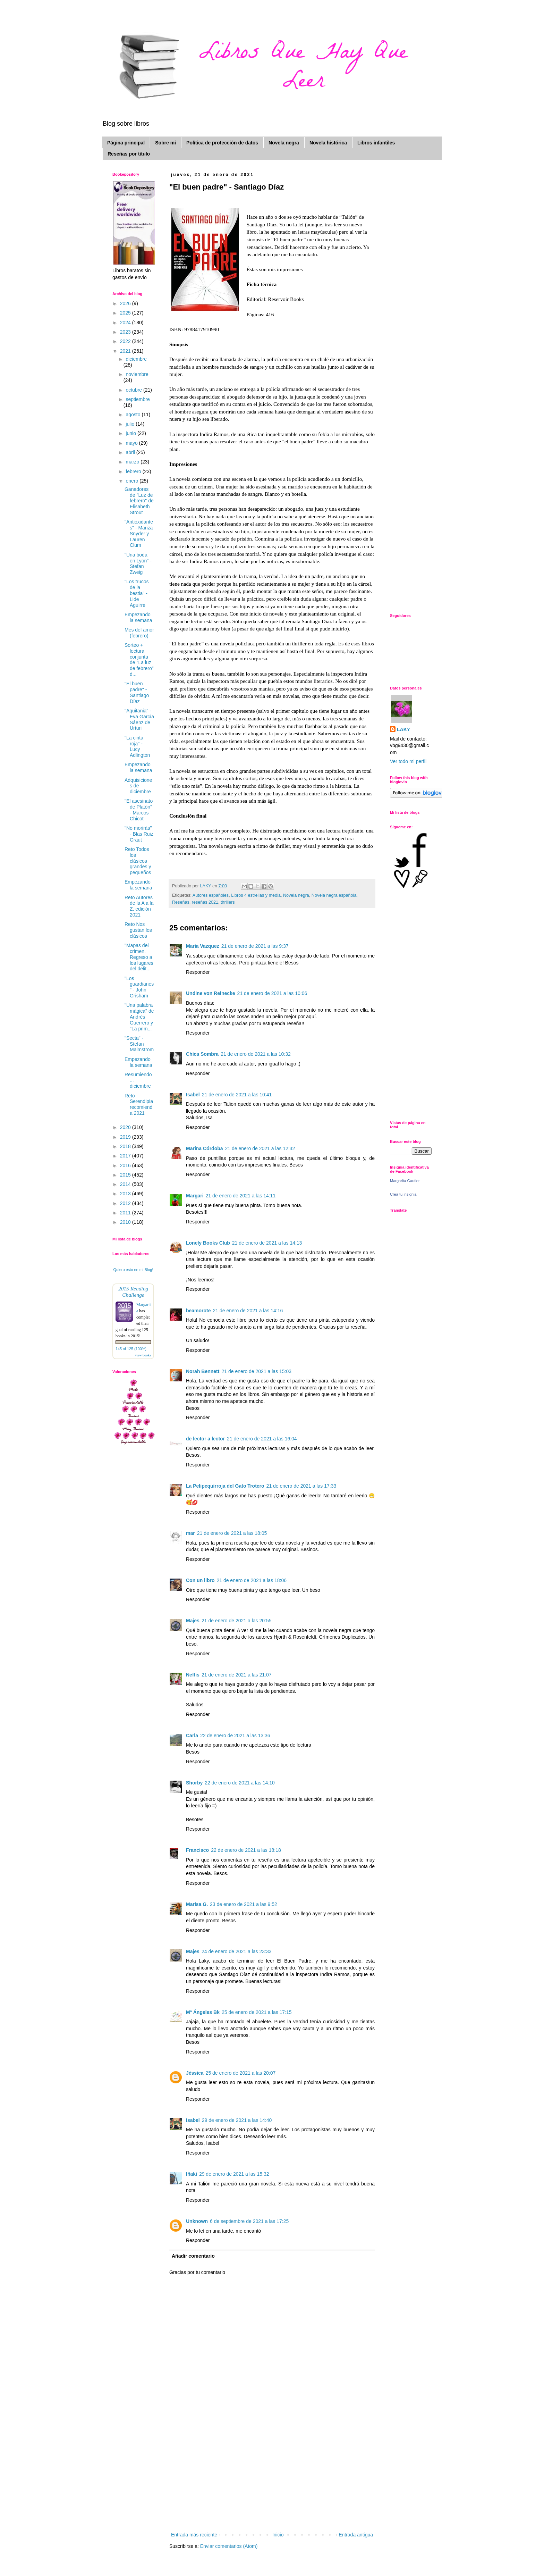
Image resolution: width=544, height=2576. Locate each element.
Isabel (193, 1094)
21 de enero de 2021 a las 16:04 (262, 1438)
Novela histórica (328, 142)
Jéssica (195, 2073)
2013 (126, 1193)
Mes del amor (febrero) (139, 632)
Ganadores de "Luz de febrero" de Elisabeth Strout (139, 500)
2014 (126, 1184)
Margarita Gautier (405, 1181)
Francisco (197, 1850)
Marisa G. (197, 1904)
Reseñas (180, 902)
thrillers (228, 902)
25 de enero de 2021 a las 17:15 (257, 2012)
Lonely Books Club (208, 1243)
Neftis (192, 1675)
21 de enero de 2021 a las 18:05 (232, 1533)
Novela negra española (334, 895)
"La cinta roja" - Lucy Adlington (137, 746)
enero (132, 481)
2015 (126, 1175)
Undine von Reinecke (210, 993)
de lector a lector (205, 1438)
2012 (126, 1203)
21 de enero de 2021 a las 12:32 (260, 1148)
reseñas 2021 (205, 902)
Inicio (278, 2534)
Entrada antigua (356, 2534)
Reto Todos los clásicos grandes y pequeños (138, 860)
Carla (192, 1735)
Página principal (126, 142)
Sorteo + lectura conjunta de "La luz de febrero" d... (139, 659)
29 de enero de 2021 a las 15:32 (234, 2174)
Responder (198, 972)
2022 (126, 341)
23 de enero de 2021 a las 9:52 (243, 1904)
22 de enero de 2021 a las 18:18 (246, 1850)
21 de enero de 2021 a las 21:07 (237, 1675)
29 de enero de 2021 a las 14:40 (237, 2120)
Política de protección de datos (222, 142)
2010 (126, 1222)
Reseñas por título (129, 154)
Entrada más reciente (194, 2534)
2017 (126, 1156)
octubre (134, 390)
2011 (126, 1212)
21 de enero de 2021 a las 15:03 (256, 1371)
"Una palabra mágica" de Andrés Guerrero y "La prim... (139, 1016)
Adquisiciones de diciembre (138, 786)
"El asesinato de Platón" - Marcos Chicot (139, 809)
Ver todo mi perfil (408, 761)
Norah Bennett (202, 1371)
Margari (195, 1195)
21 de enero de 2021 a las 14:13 (267, 1243)
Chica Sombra (202, 1054)
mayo (132, 443)
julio (131, 424)
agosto (134, 414)
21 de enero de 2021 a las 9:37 (255, 946)
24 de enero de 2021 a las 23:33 (237, 1951)
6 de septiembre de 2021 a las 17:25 (249, 2221)
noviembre (137, 374)
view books (143, 1355)
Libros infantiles (376, 142)
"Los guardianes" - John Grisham (139, 987)
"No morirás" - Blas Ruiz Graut (139, 834)
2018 (126, 1146)
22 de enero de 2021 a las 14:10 (240, 1782)
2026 (126, 303)
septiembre (138, 399)
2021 (126, 351)
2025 (126, 313)
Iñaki (191, 2174)
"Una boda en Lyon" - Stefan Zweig (138, 563)
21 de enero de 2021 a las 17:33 (301, 1486)
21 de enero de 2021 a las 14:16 (248, 1310)
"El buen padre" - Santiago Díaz (137, 692)
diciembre (136, 359)
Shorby (194, 1782)
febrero (134, 471)
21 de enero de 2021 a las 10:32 (256, 1054)
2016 (126, 1165)
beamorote (198, 1310)
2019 (126, 1137)
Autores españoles (211, 895)
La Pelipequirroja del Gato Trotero (225, 1486)
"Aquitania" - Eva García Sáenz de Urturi (139, 719)
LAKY (403, 729)
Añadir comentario (193, 2256)
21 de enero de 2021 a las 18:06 (251, 1580)
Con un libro (200, 1580)
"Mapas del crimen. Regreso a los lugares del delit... (139, 957)
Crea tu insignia (403, 1194)
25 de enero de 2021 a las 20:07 (241, 2073)
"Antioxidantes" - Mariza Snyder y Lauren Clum (139, 533)
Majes (192, 1620)
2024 (126, 322)
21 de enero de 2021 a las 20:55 (237, 1620)
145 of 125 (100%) (131, 1349)
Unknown (197, 2221)
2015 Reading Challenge (133, 1292)
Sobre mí (165, 142)
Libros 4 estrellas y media (256, 895)
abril (131, 452)
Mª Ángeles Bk (203, 2012)
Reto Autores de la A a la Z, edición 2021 (139, 906)
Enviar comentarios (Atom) (229, 2546)
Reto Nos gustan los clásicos (138, 930)
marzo (133, 462)
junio (131, 433)
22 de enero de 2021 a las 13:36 (235, 1735)
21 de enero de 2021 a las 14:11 (241, 1195)
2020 (126, 1127)
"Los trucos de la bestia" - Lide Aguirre (137, 593)
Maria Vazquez (202, 946)
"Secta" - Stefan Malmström (139, 1044)
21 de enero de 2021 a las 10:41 (237, 1094)
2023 (126, 332)
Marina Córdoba (204, 1148)
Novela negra (284, 142)
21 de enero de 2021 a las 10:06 (272, 993)
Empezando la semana (138, 617)
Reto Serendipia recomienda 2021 (139, 1104)
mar (190, 1533)
